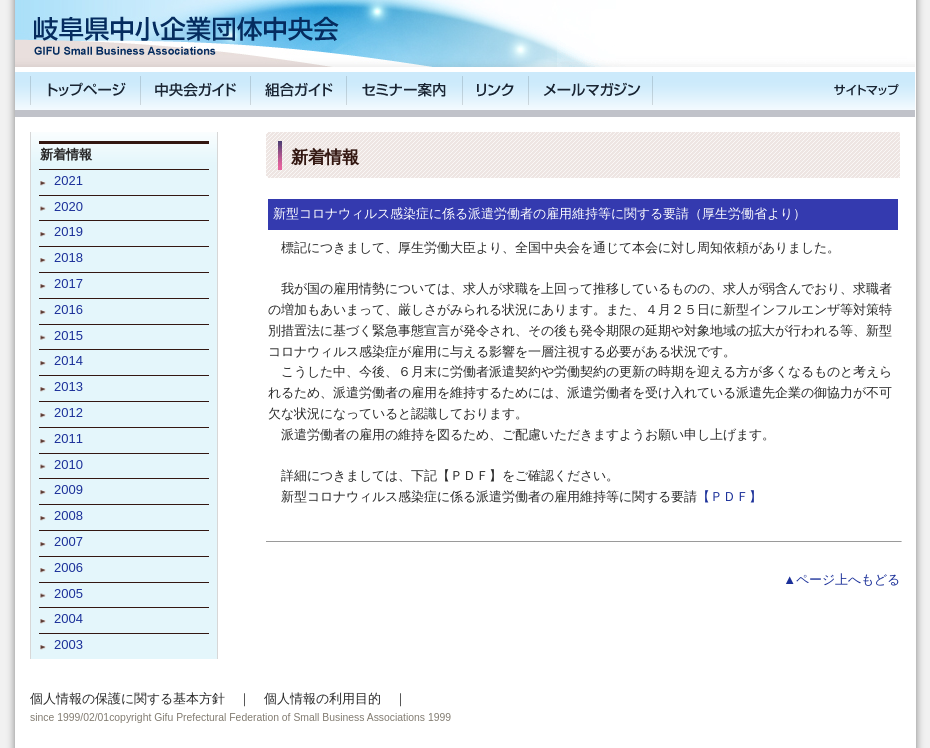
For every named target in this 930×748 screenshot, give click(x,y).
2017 (68, 283)
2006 (68, 567)
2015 (68, 335)
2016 (68, 309)
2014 (68, 360)
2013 (68, 386)
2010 (68, 464)
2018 (68, 257)
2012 (68, 412)
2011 (68, 438)
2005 (68, 593)
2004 (68, 618)
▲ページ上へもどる (841, 579)
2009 (68, 489)
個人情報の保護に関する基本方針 (127, 698)
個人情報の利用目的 (322, 698)
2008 (68, 515)
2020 (68, 206)
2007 (68, 541)
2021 (68, 180)
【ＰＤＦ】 (729, 496)
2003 (68, 644)
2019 (68, 231)
